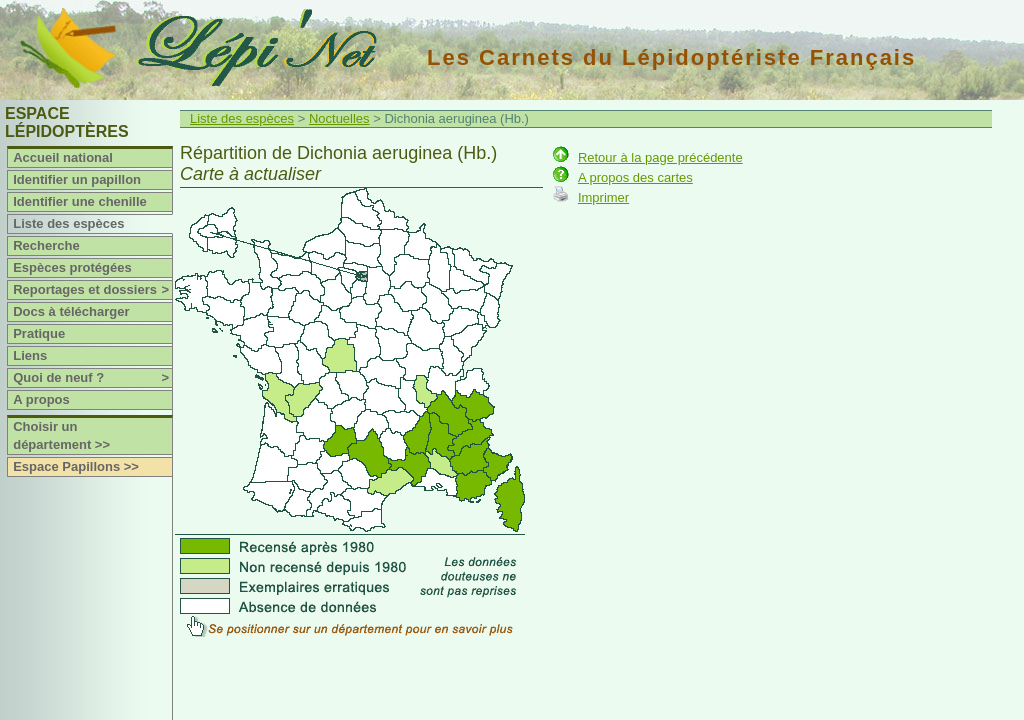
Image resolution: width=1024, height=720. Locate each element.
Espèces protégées (72, 267)
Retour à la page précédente (660, 157)
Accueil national (63, 157)
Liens (30, 355)
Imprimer (603, 197)
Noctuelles (339, 118)
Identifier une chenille (80, 201)
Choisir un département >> (61, 435)
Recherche (46, 245)
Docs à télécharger (71, 311)
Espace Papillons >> (76, 466)
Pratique (39, 333)
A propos (41, 399)
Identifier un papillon (77, 179)
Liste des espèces (68, 223)
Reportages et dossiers (92, 290)
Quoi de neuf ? (92, 378)
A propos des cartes (635, 177)
